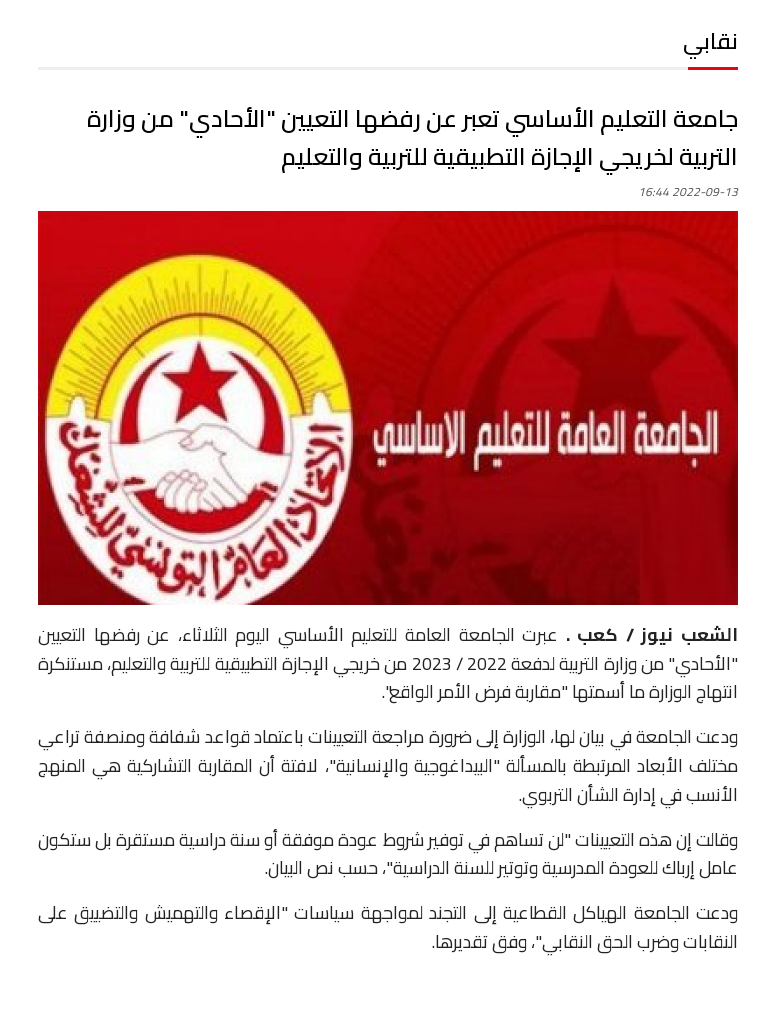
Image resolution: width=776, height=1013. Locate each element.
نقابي (710, 41)
